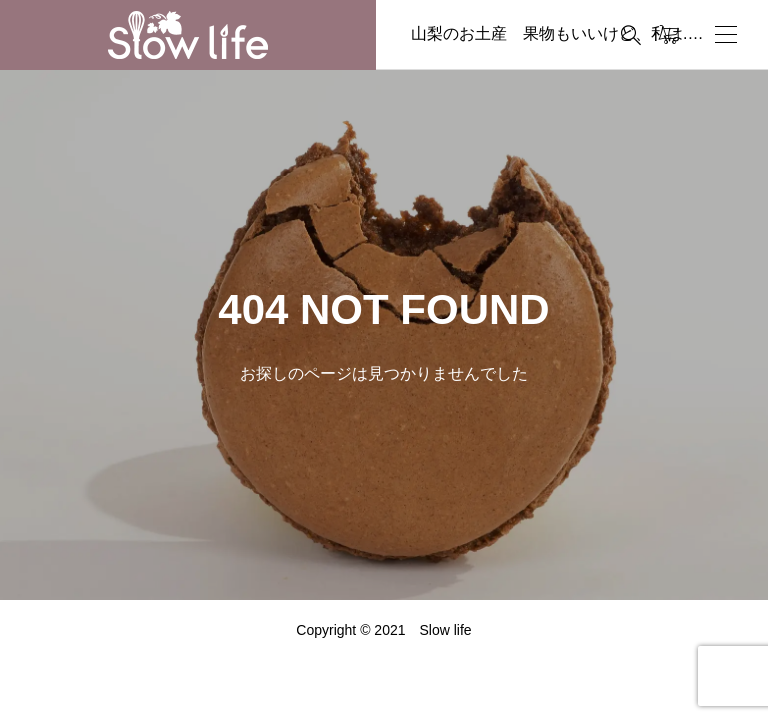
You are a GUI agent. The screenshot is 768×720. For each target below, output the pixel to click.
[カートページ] (669, 35)
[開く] (726, 34)
